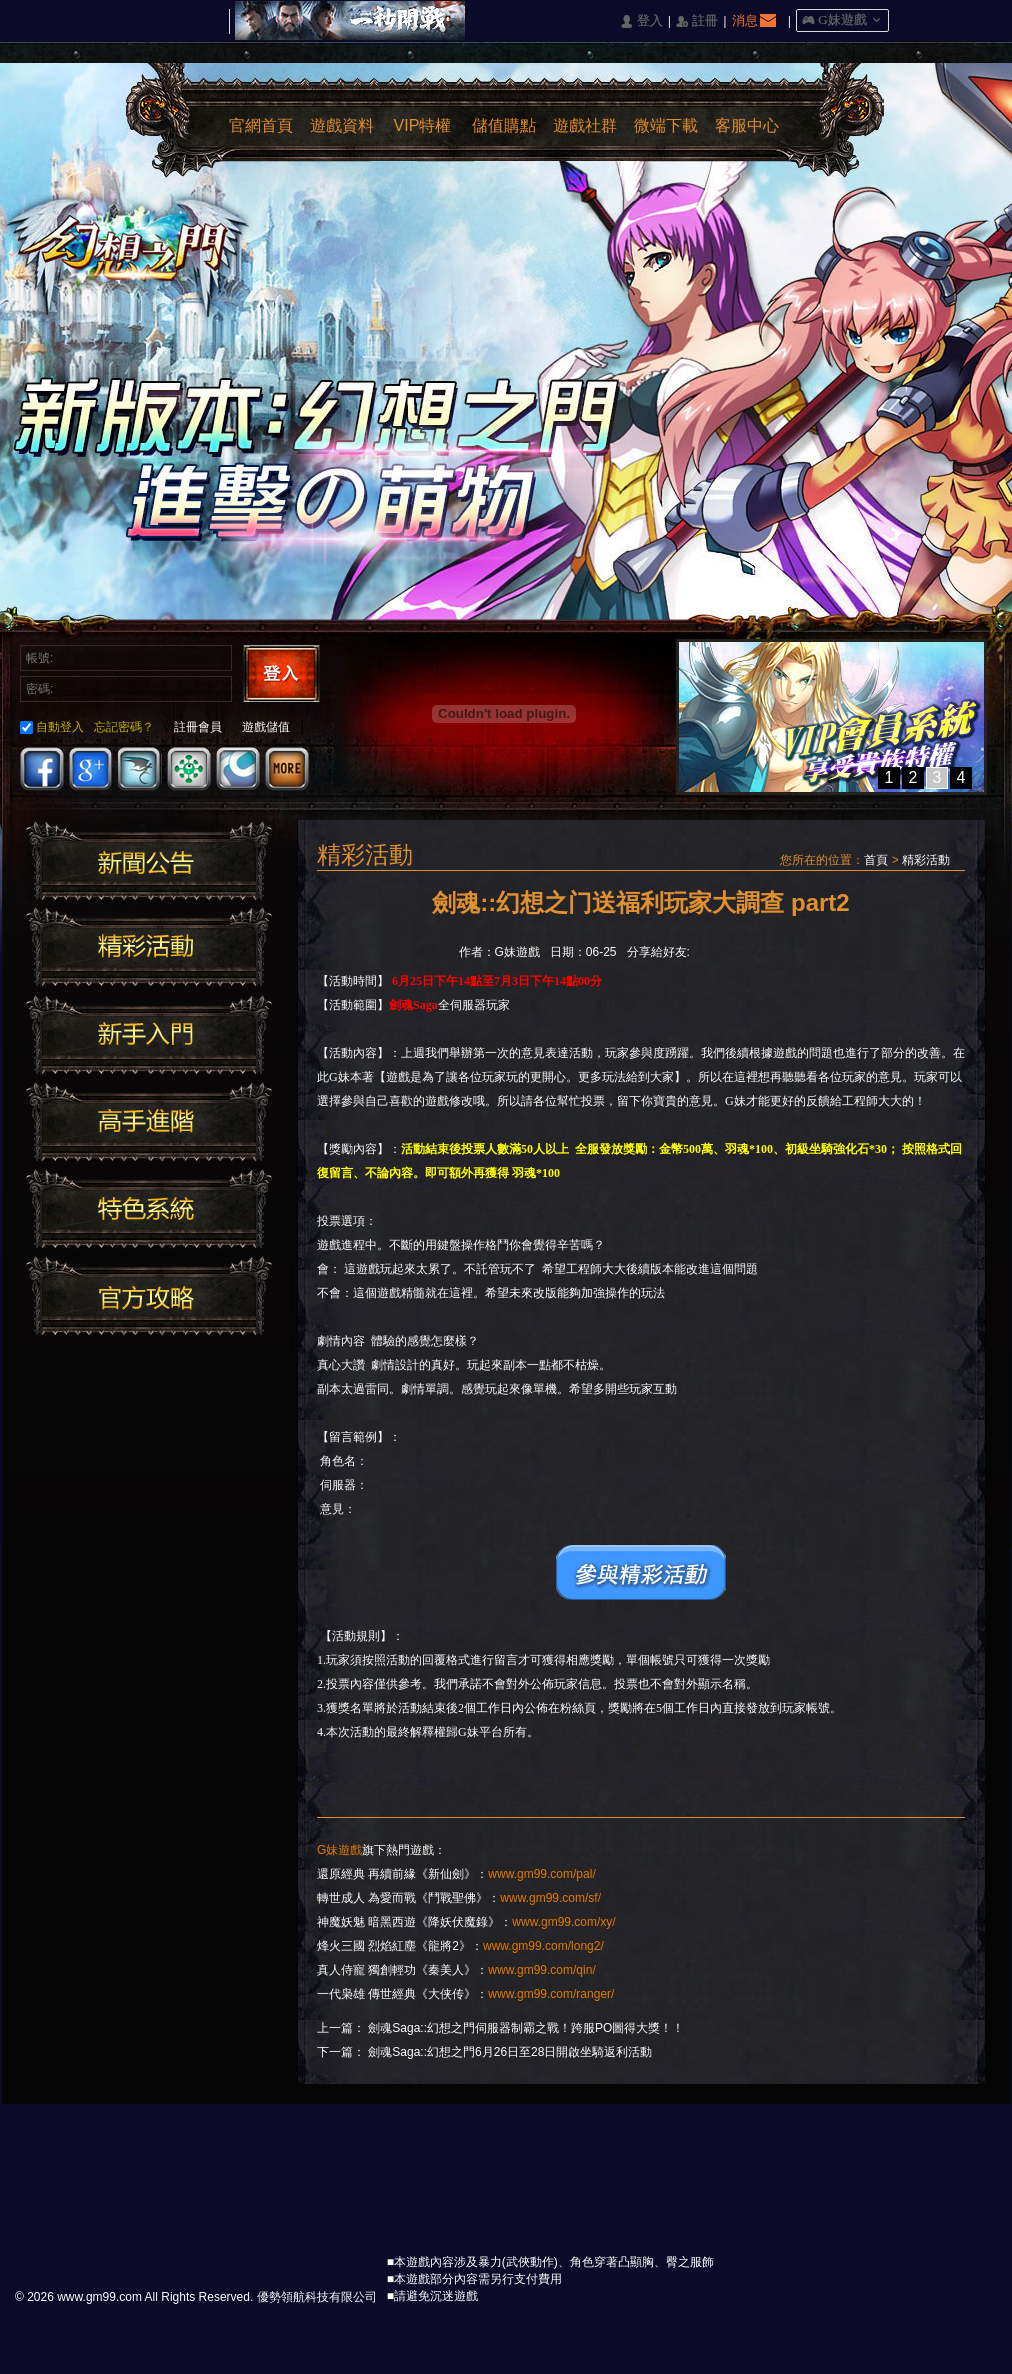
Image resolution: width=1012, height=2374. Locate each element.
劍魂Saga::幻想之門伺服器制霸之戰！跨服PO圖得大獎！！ (526, 2028)
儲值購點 (504, 125)
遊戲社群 (585, 125)
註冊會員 (198, 727)
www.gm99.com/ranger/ (551, 1994)
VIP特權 (423, 125)
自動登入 (52, 727)
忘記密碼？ (124, 727)
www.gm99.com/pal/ (541, 1874)
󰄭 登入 (641, 21)
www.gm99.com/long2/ (543, 1946)
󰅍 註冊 (697, 21)
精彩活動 (926, 860)
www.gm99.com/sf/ (550, 1898)
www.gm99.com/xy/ (563, 1922)
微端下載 (666, 125)
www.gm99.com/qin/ (541, 1970)
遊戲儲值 (266, 727)
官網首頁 (261, 125)
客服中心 (747, 125)
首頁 (876, 860)
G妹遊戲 (339, 1850)
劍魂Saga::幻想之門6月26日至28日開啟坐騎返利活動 (510, 2052)
